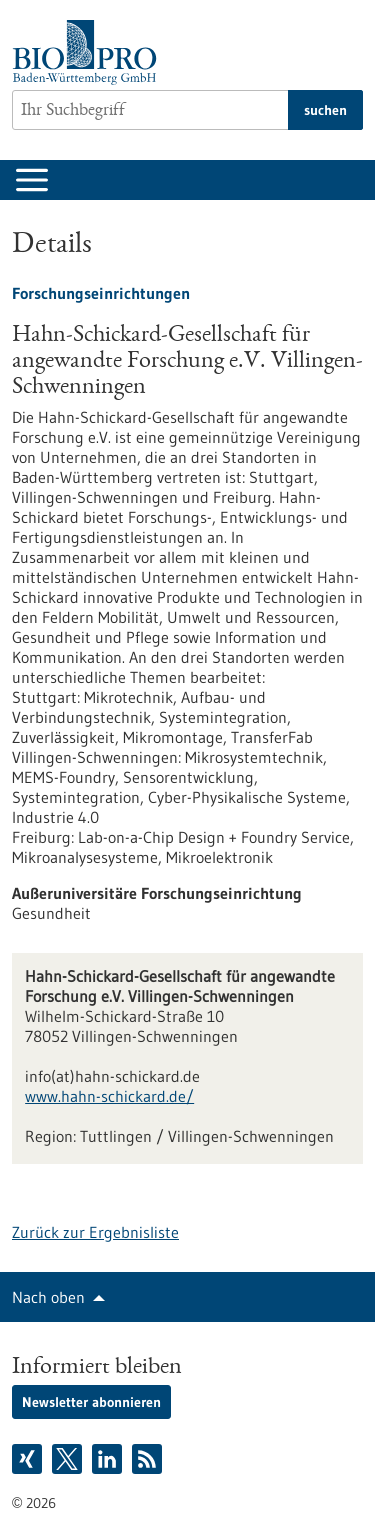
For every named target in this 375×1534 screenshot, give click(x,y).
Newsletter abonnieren (91, 1402)
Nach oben (48, 1297)
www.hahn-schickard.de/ (109, 1096)
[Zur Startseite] (89, 52)
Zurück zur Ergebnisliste (95, 1232)
